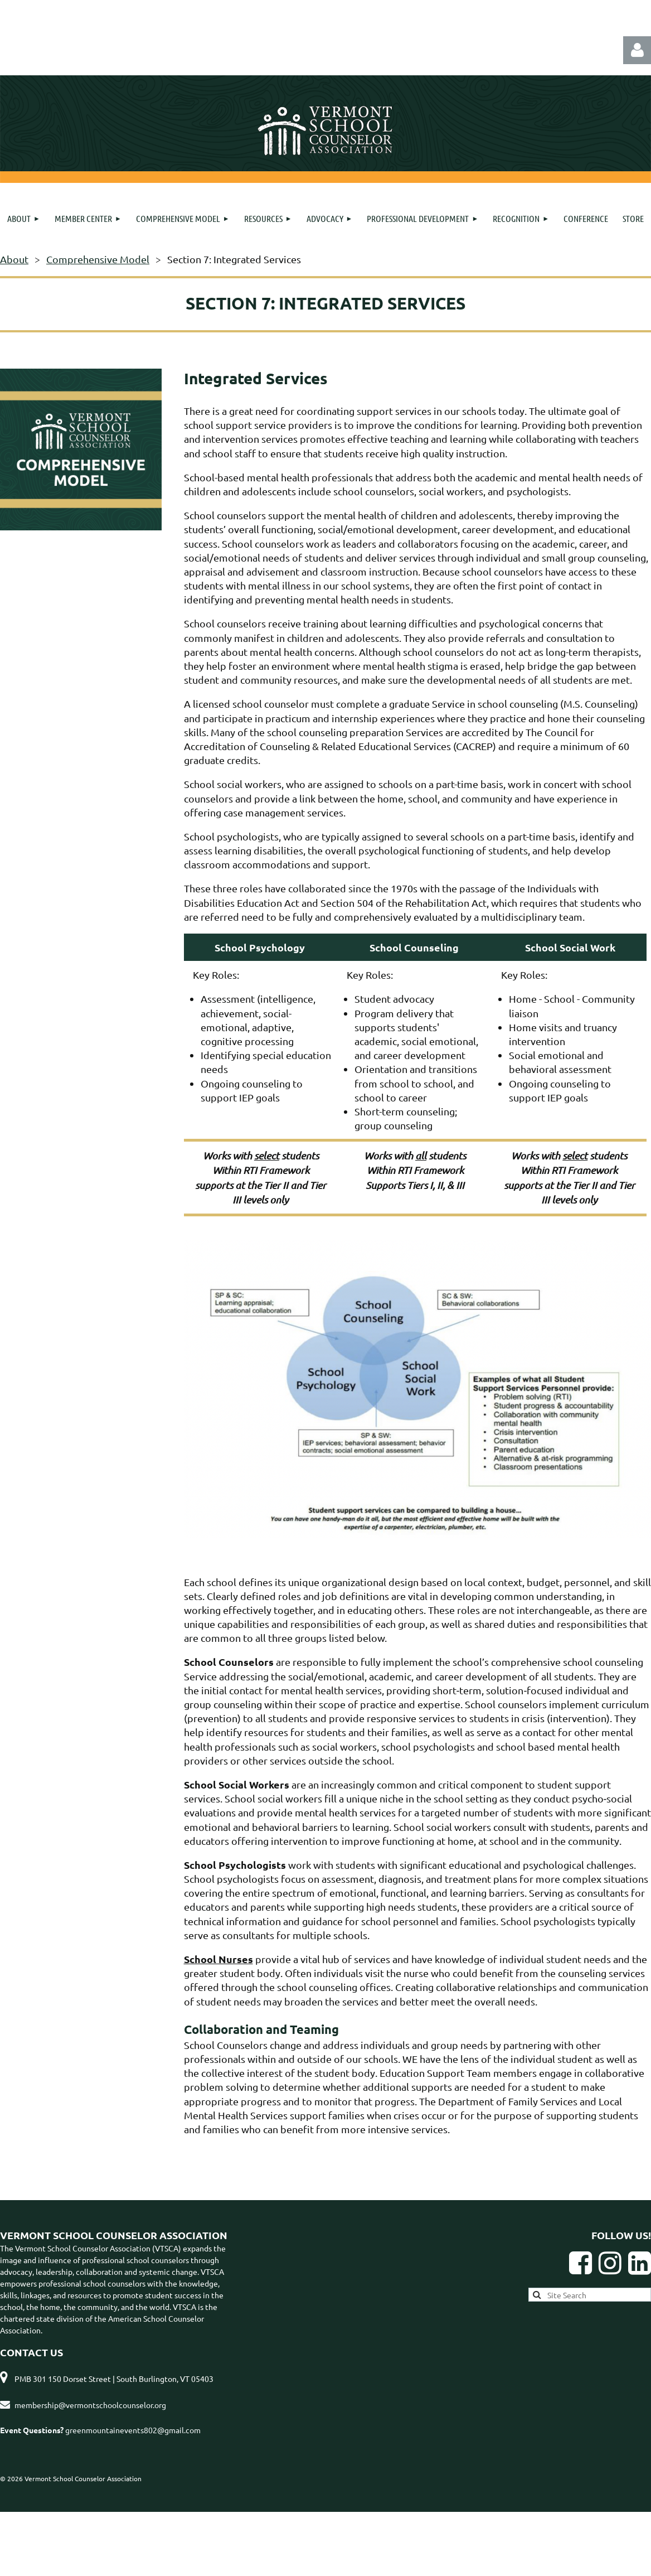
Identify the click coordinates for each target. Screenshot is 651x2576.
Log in (637, 50)
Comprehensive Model (97, 259)
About (14, 259)
